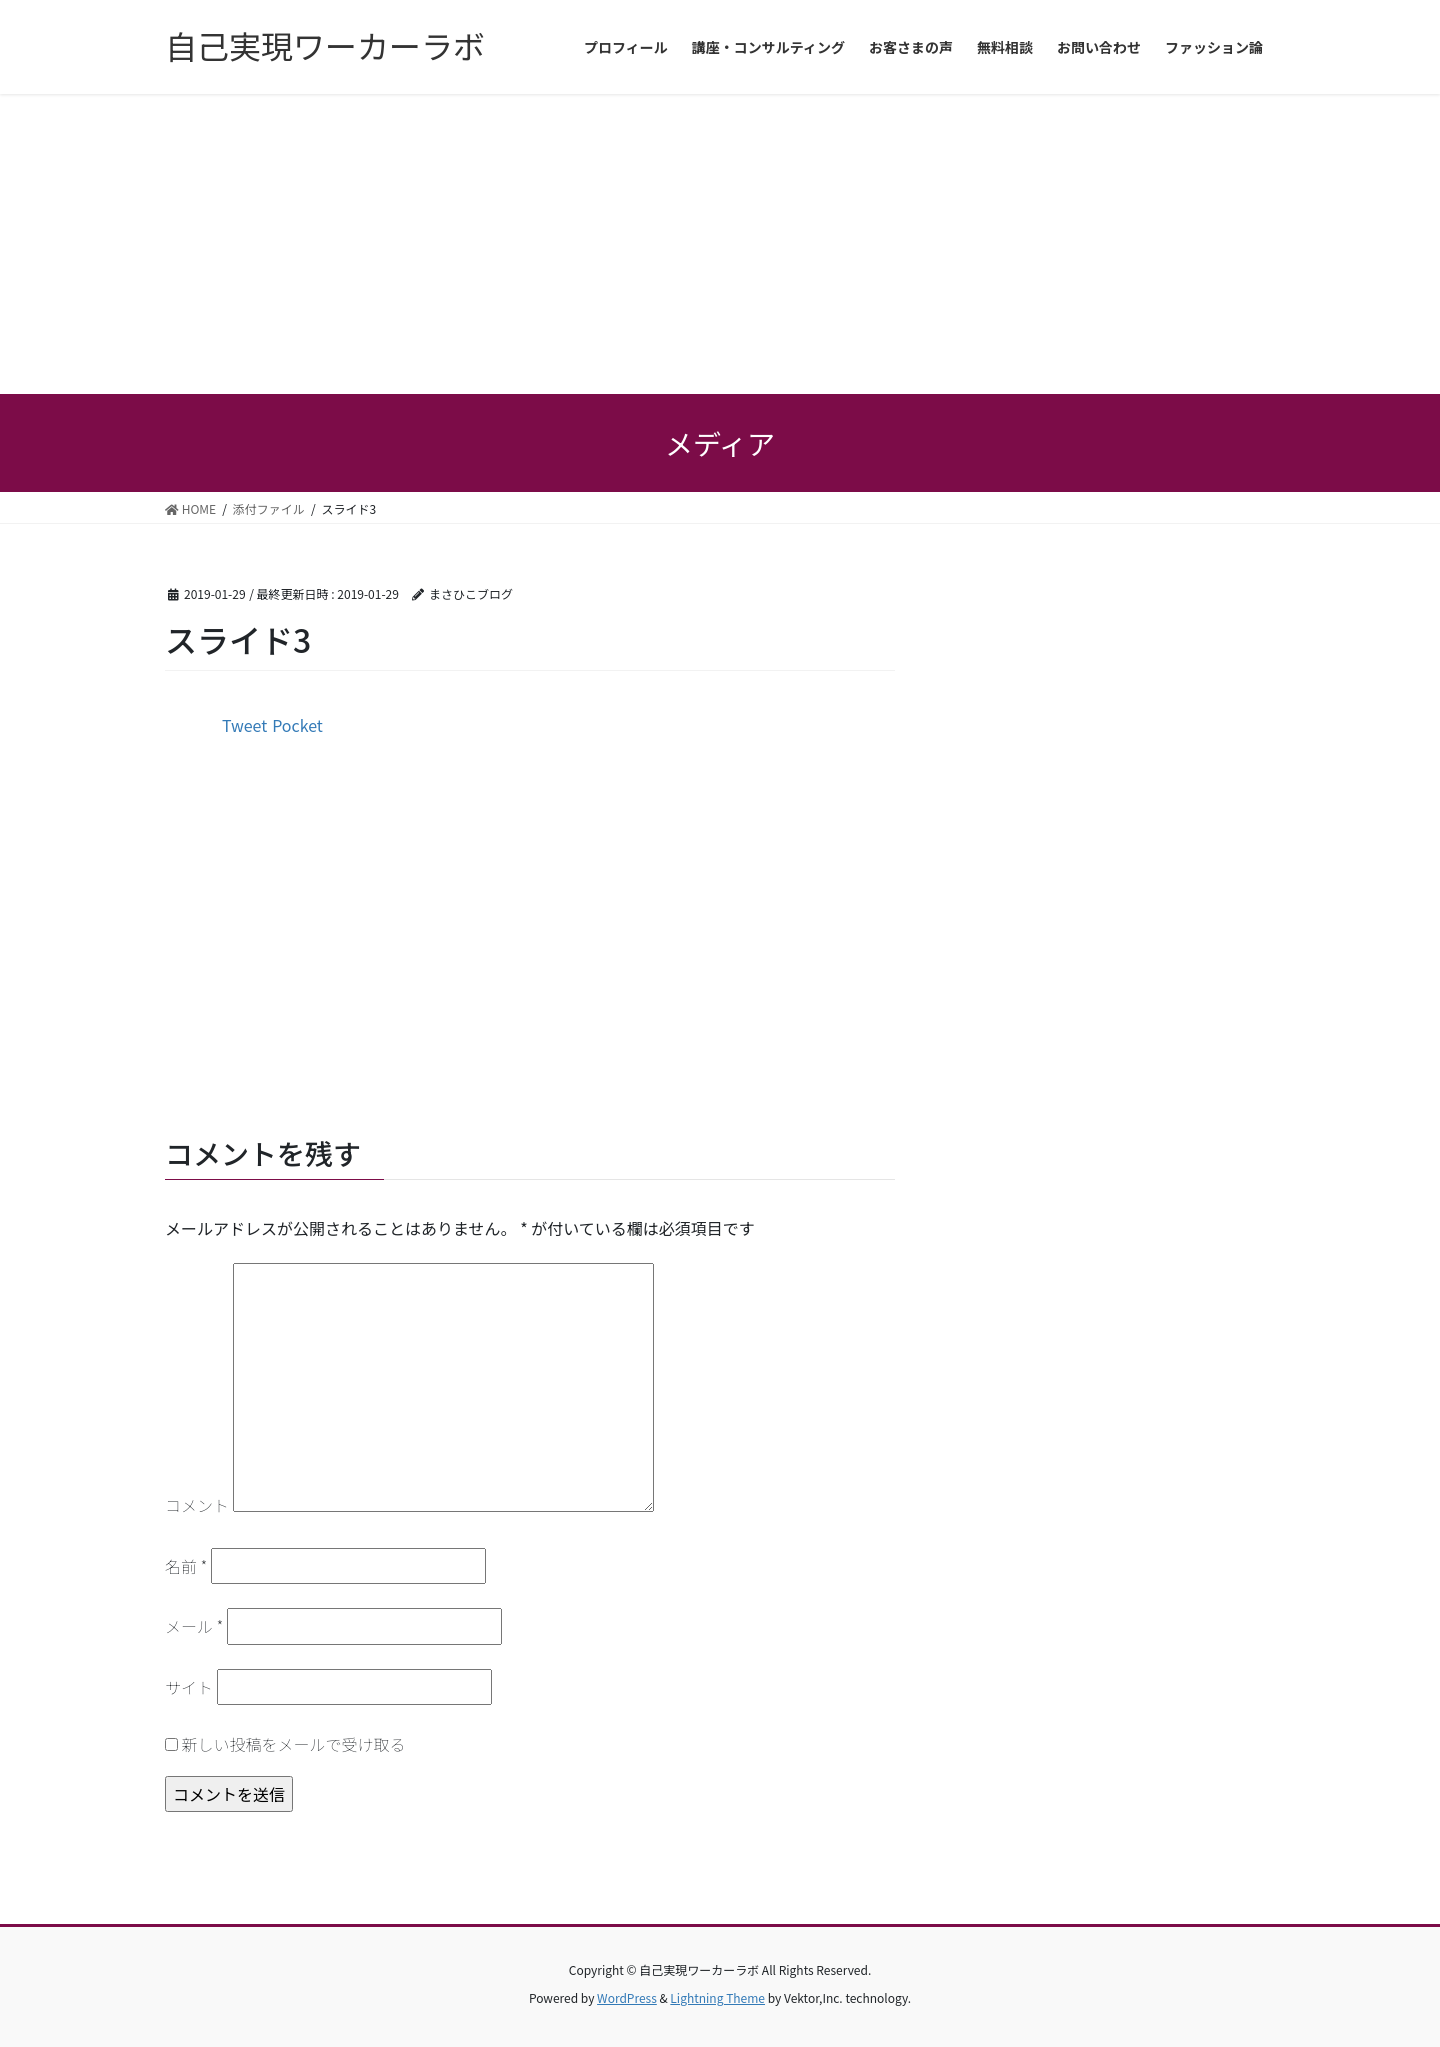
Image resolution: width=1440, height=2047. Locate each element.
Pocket (297, 725)
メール (194, 1626)
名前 (186, 1566)
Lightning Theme (717, 1997)
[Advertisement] (720, 244)
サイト (189, 1687)
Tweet (244, 725)
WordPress (627, 1997)
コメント (197, 1505)
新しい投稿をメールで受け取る (294, 1744)
